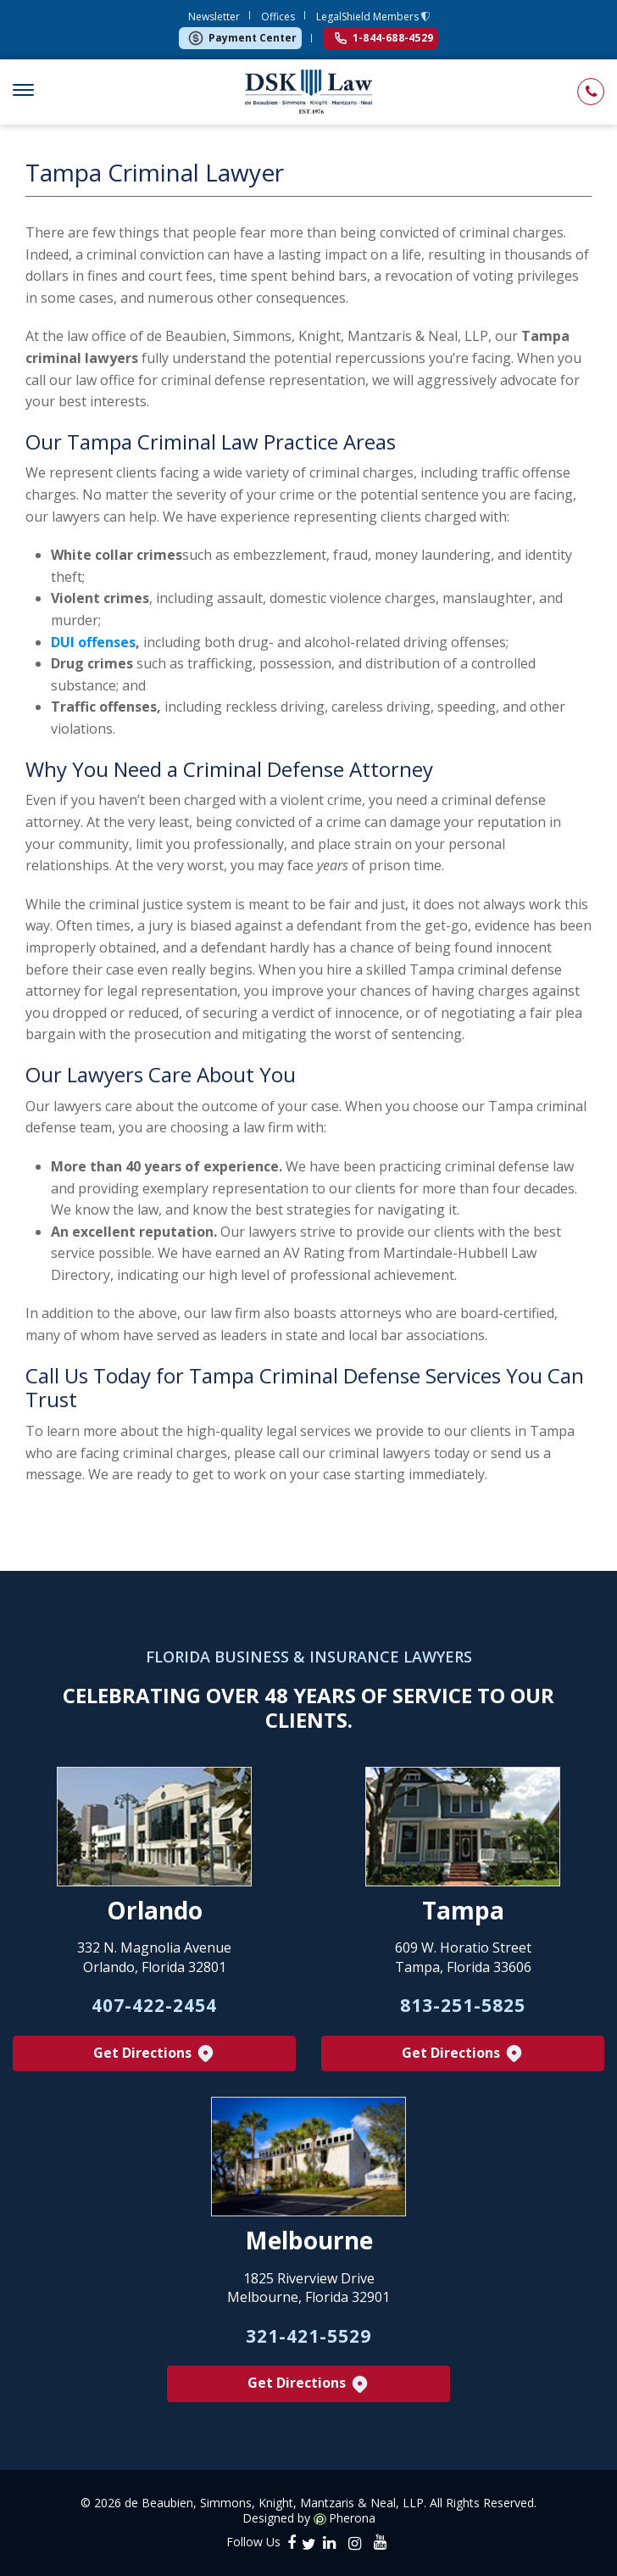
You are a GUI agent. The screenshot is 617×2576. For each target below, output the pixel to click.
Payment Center (242, 38)
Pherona (352, 2518)
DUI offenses (93, 642)
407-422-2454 (154, 2005)
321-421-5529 (308, 2336)
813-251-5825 (462, 2005)
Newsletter (214, 16)
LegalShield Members (368, 16)
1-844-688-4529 (384, 38)
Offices (278, 16)
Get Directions (154, 2054)
